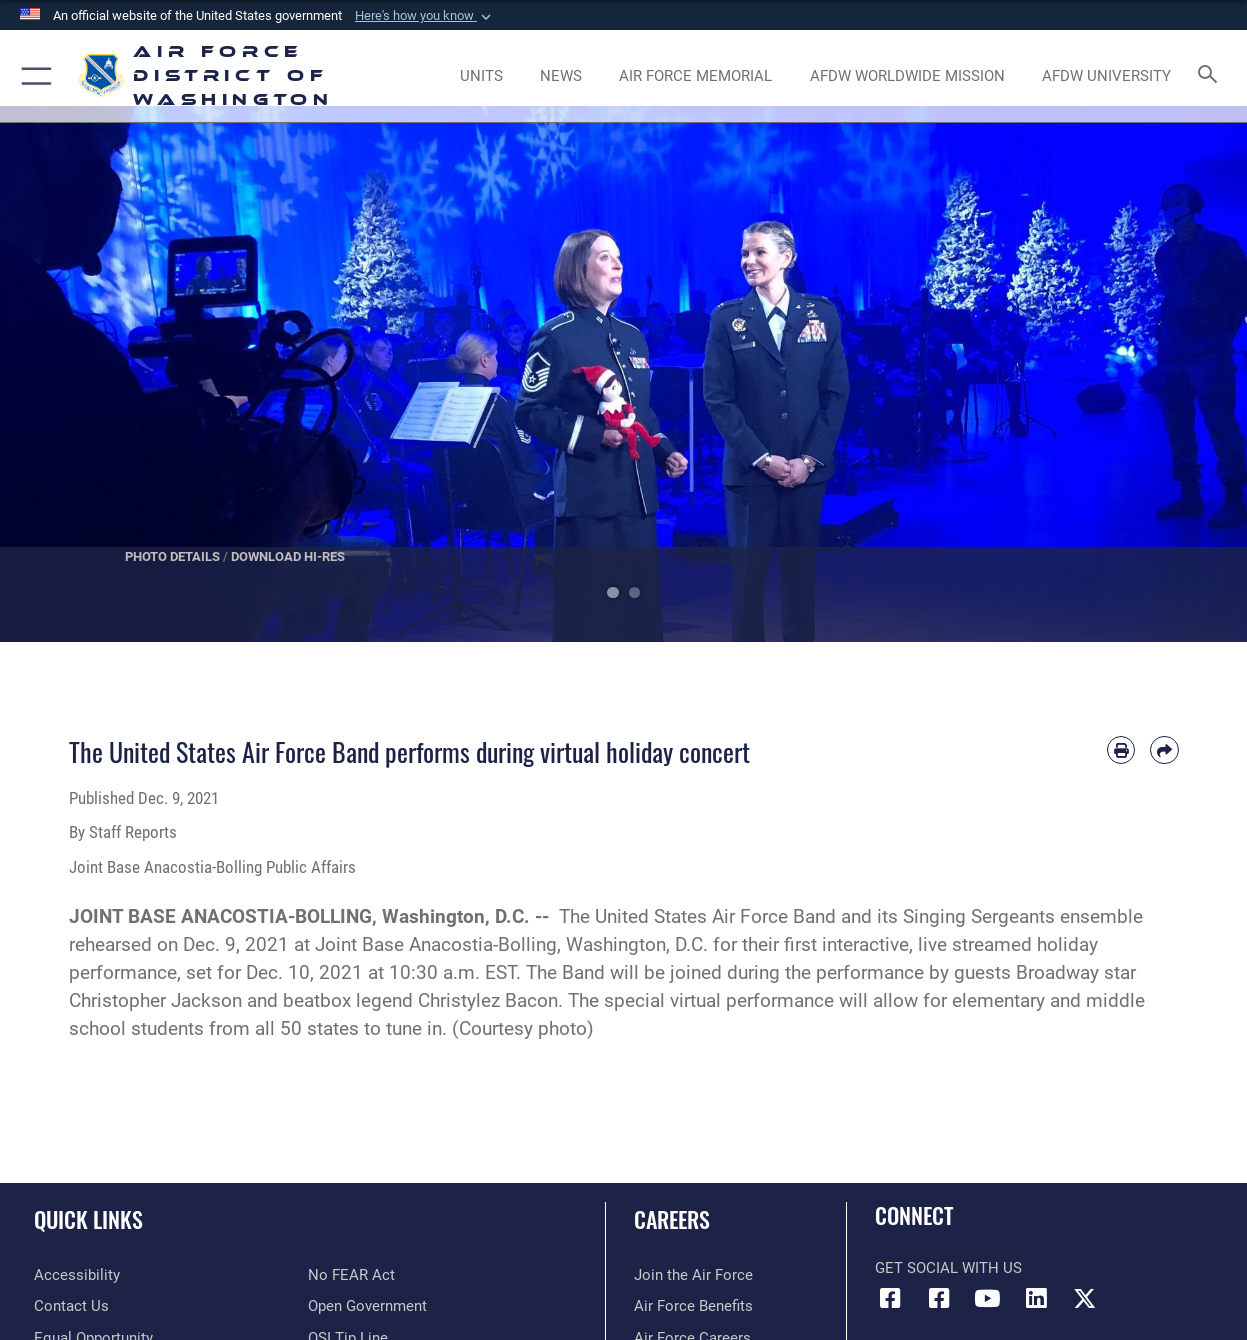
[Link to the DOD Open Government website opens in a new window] (367, 1306)
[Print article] (1121, 750)
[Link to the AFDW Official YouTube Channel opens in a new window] (987, 1299)
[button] (425, 16)
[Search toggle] (1212, 76)
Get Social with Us (948, 1268)
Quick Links (88, 1218)
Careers (672, 1218)
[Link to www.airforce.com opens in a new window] (693, 1275)
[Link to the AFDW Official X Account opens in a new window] (1085, 1299)
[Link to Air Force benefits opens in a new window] (693, 1306)
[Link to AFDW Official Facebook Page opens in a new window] (890, 1299)
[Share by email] (1164, 750)
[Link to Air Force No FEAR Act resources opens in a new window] (351, 1275)
